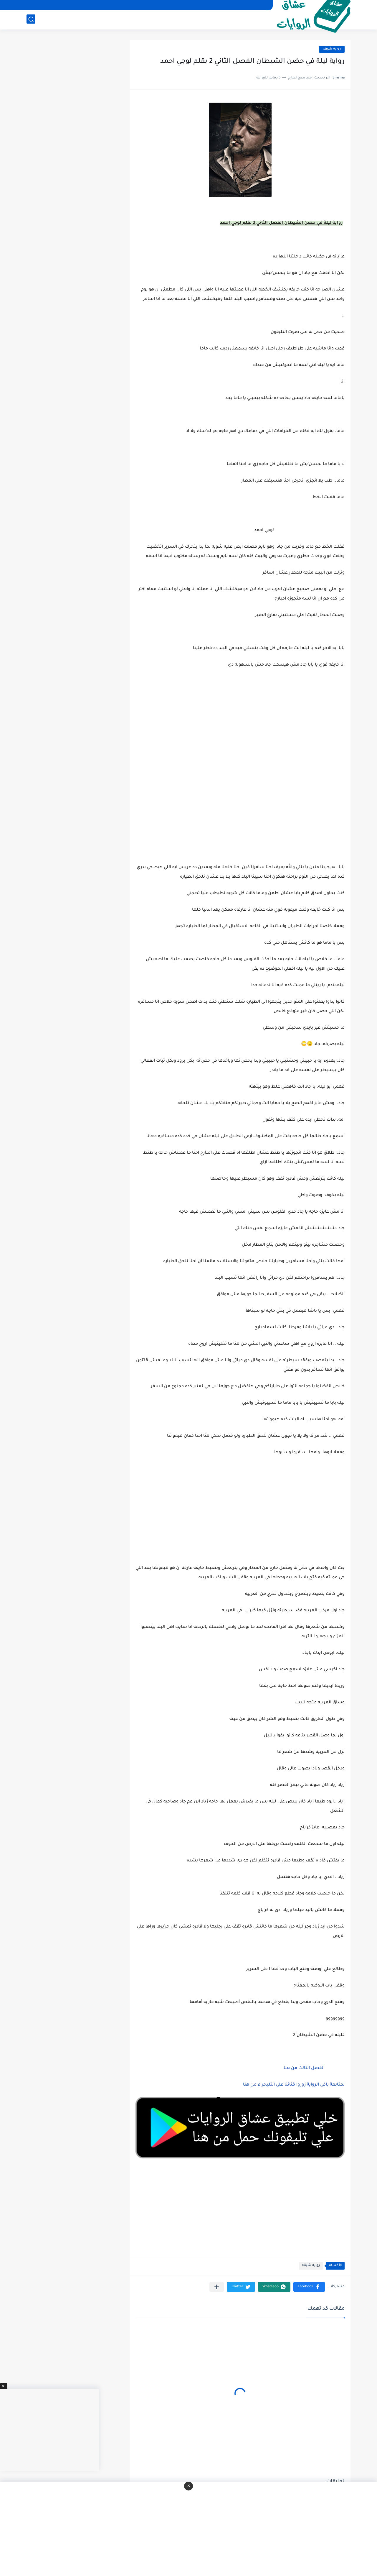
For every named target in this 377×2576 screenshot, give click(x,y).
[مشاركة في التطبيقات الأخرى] (216, 2287)
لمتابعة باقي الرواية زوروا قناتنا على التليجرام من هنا (294, 2085)
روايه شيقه (332, 49)
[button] (309, 2287)
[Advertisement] (240, 798)
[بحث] (31, 19)
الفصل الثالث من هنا (304, 2068)
